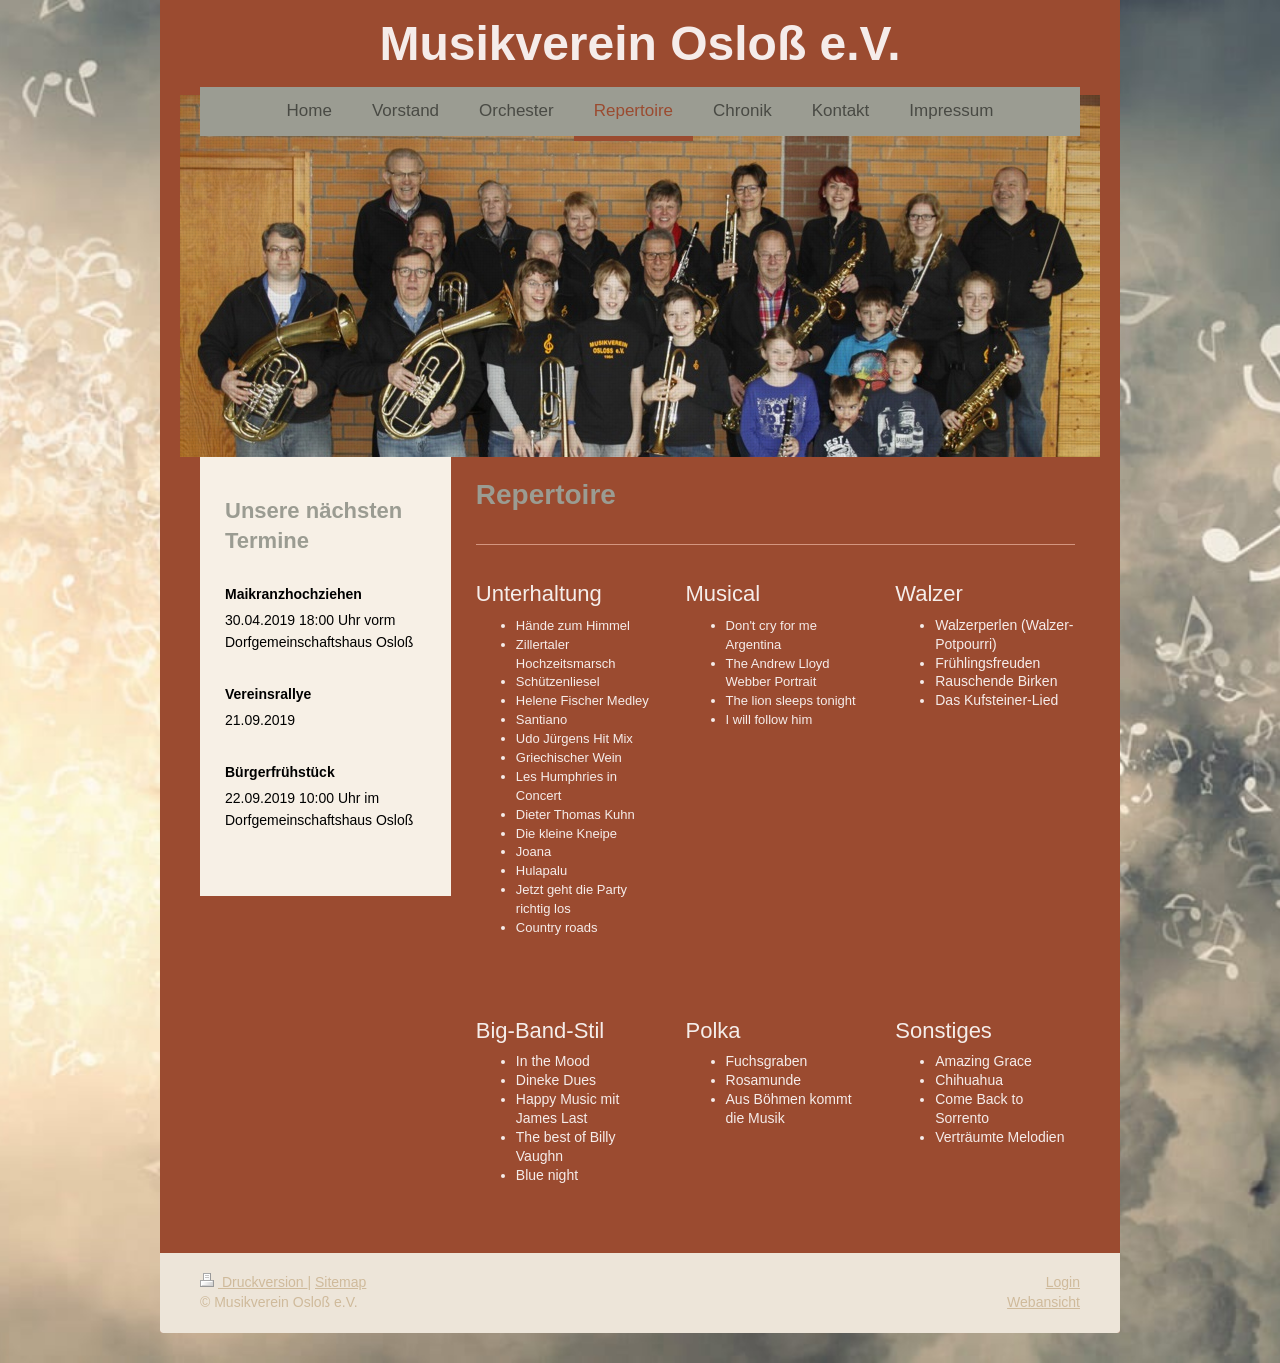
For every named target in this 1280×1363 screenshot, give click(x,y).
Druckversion (253, 1282)
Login (1063, 1282)
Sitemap (340, 1282)
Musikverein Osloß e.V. (639, 43)
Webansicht (1043, 1302)
